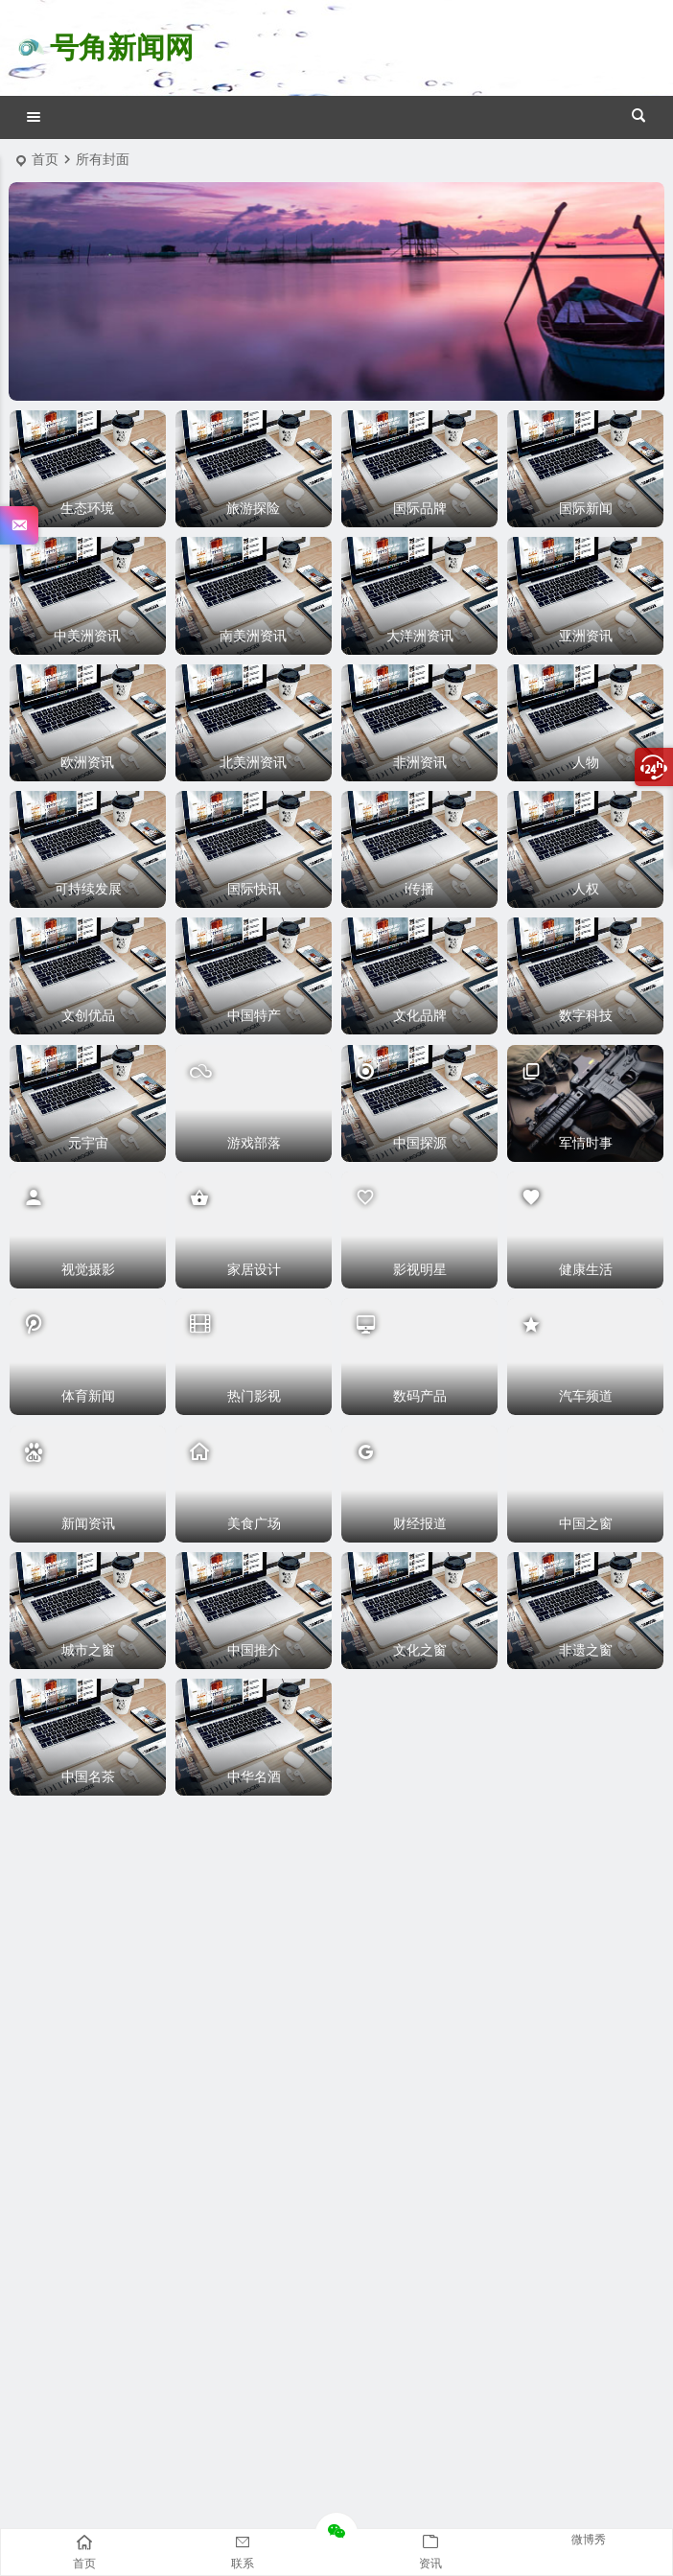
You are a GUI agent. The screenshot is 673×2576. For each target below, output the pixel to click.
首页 (45, 159)
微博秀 (588, 2539)
